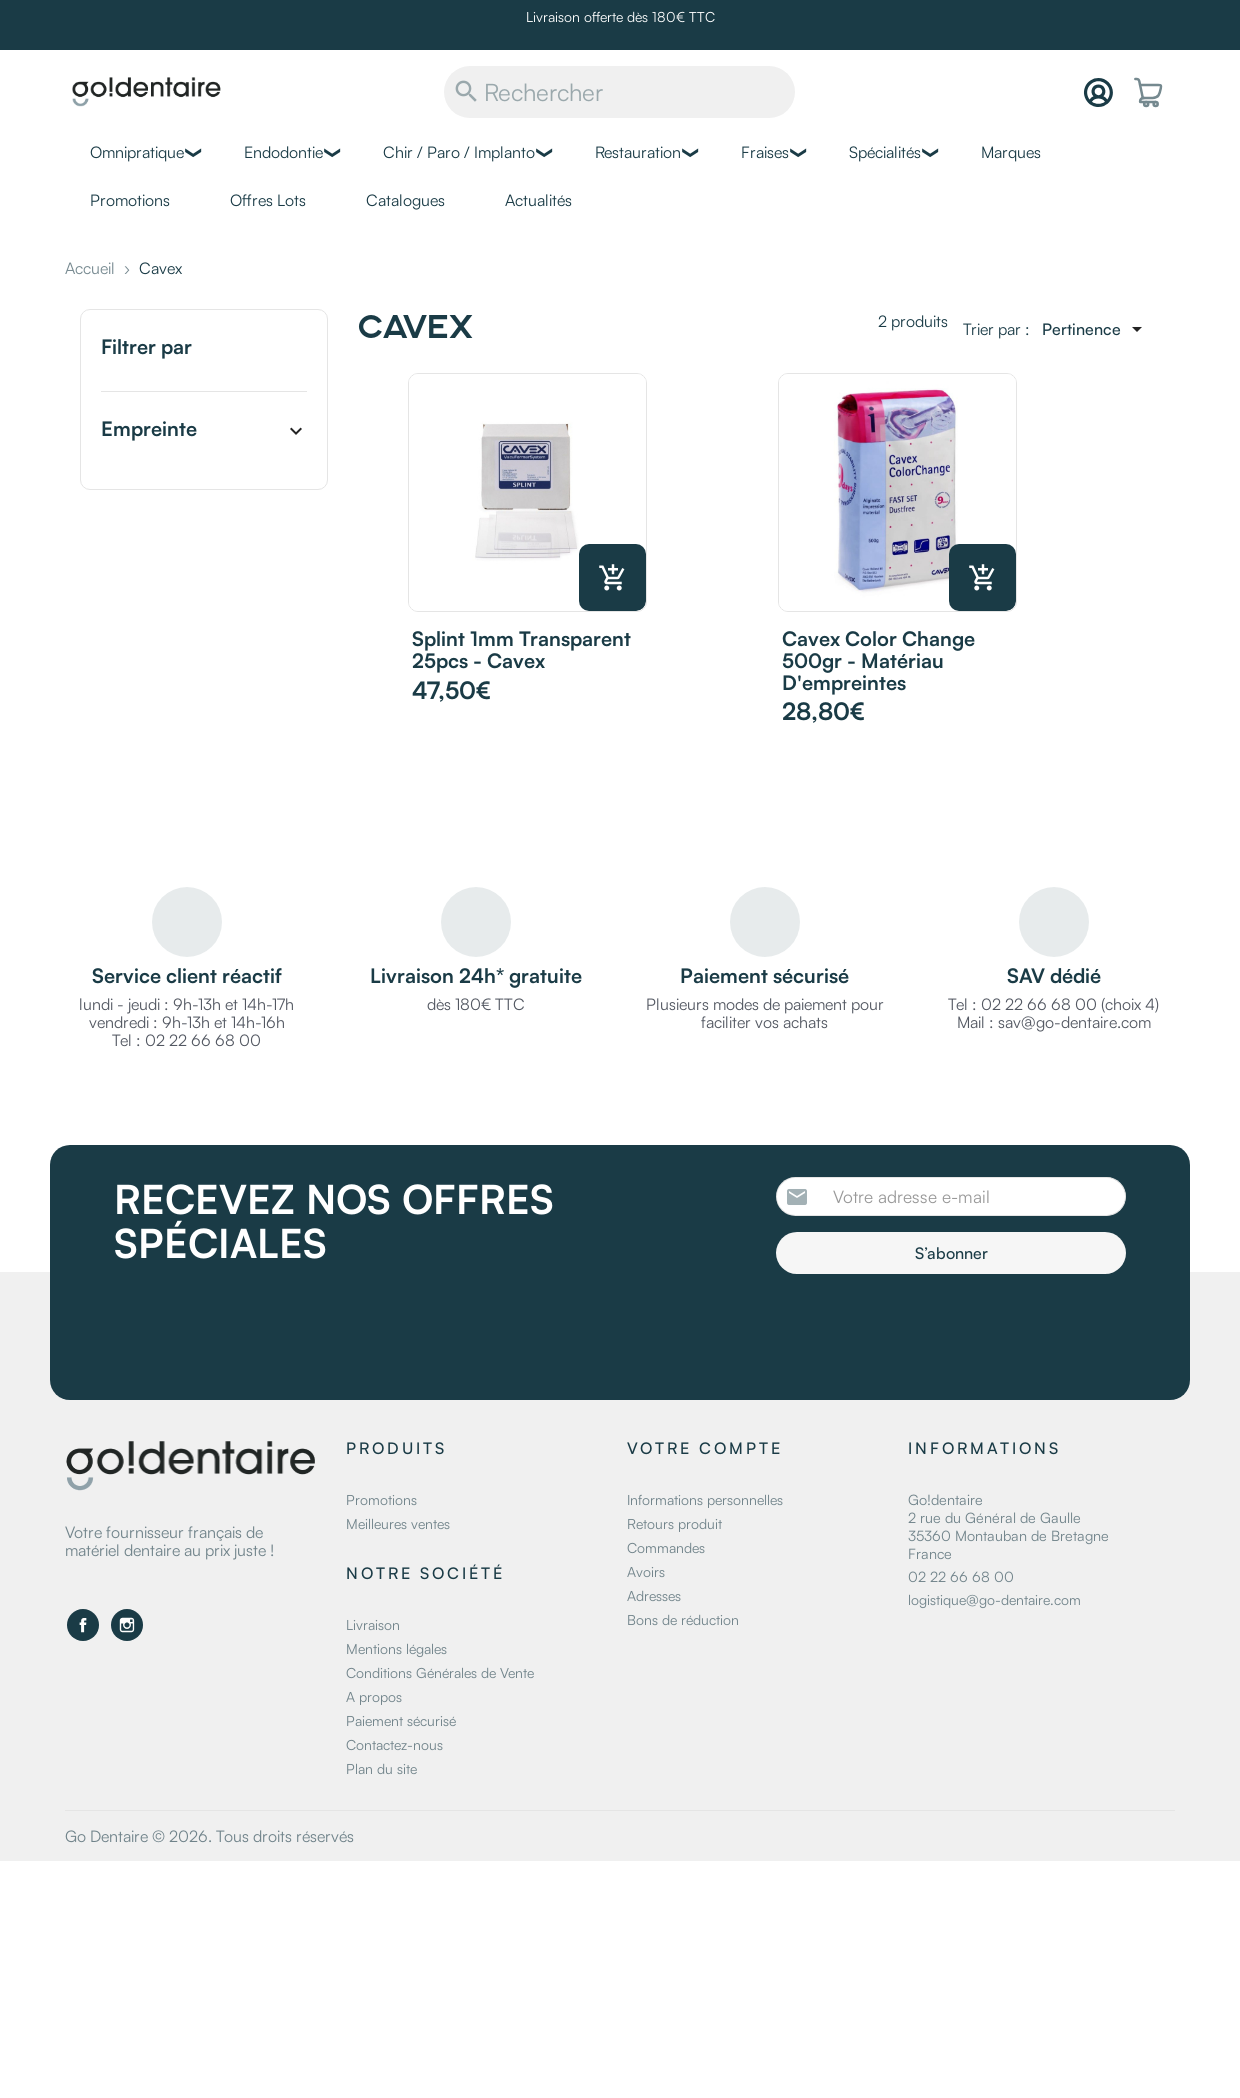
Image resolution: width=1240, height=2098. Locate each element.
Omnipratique (137, 152)
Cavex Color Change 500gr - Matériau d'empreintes (878, 660)
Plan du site (381, 1768)
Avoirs (646, 1571)
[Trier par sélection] (1095, 329)
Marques (1011, 152)
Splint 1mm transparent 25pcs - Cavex (521, 649)
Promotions (130, 200)
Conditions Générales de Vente (440, 1672)
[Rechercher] (619, 92)
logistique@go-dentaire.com (994, 1599)
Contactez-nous (394, 1744)
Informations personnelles (705, 1499)
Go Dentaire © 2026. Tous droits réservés (209, 1836)
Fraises (765, 152)
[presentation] (943, 1329)
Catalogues (405, 200)
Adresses (654, 1595)
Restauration (638, 152)
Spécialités (885, 152)
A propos (374, 1696)
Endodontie (283, 152)
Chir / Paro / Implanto (459, 152)
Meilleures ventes (398, 1523)
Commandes (666, 1547)
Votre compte (705, 1448)
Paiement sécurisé (401, 1720)
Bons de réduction (683, 1619)
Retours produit (674, 1523)
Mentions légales (396, 1648)
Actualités (538, 200)
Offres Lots (268, 200)
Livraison (373, 1624)
